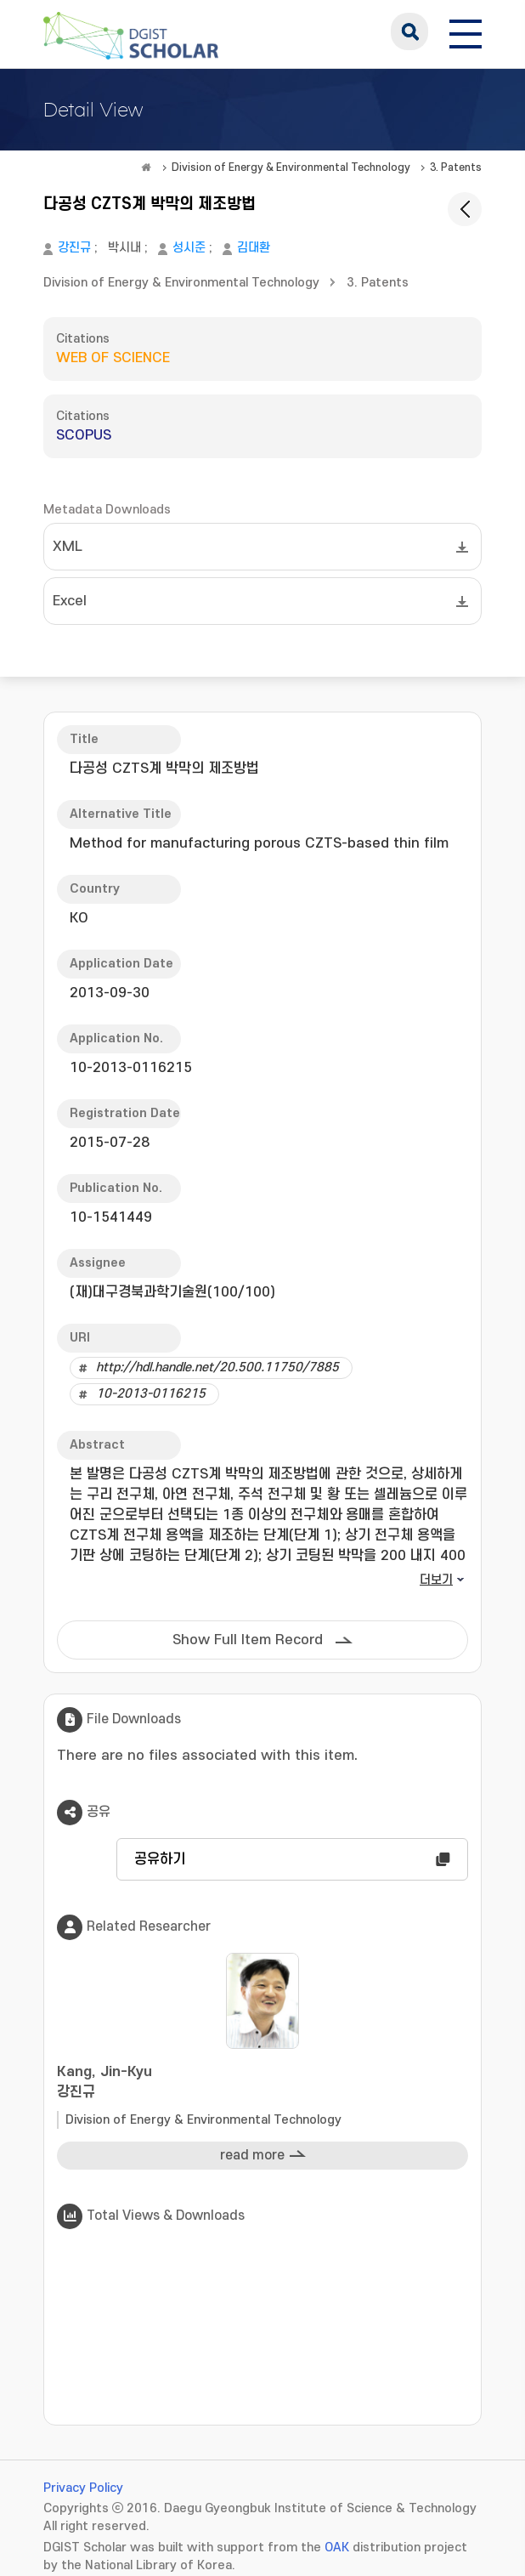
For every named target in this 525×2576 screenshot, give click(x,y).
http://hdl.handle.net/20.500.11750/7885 (217, 1367)
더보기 (436, 1580)
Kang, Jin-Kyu (262, 2083)
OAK (337, 2547)
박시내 (124, 248)
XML (67, 546)
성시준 (189, 248)
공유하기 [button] (159, 1859)
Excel (70, 601)
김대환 (253, 248)
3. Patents (456, 167)
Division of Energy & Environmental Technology (291, 167)
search (409, 31)
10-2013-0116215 (151, 1394)
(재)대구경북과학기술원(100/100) (172, 1292)
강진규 (74, 248)
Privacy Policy (83, 2488)
